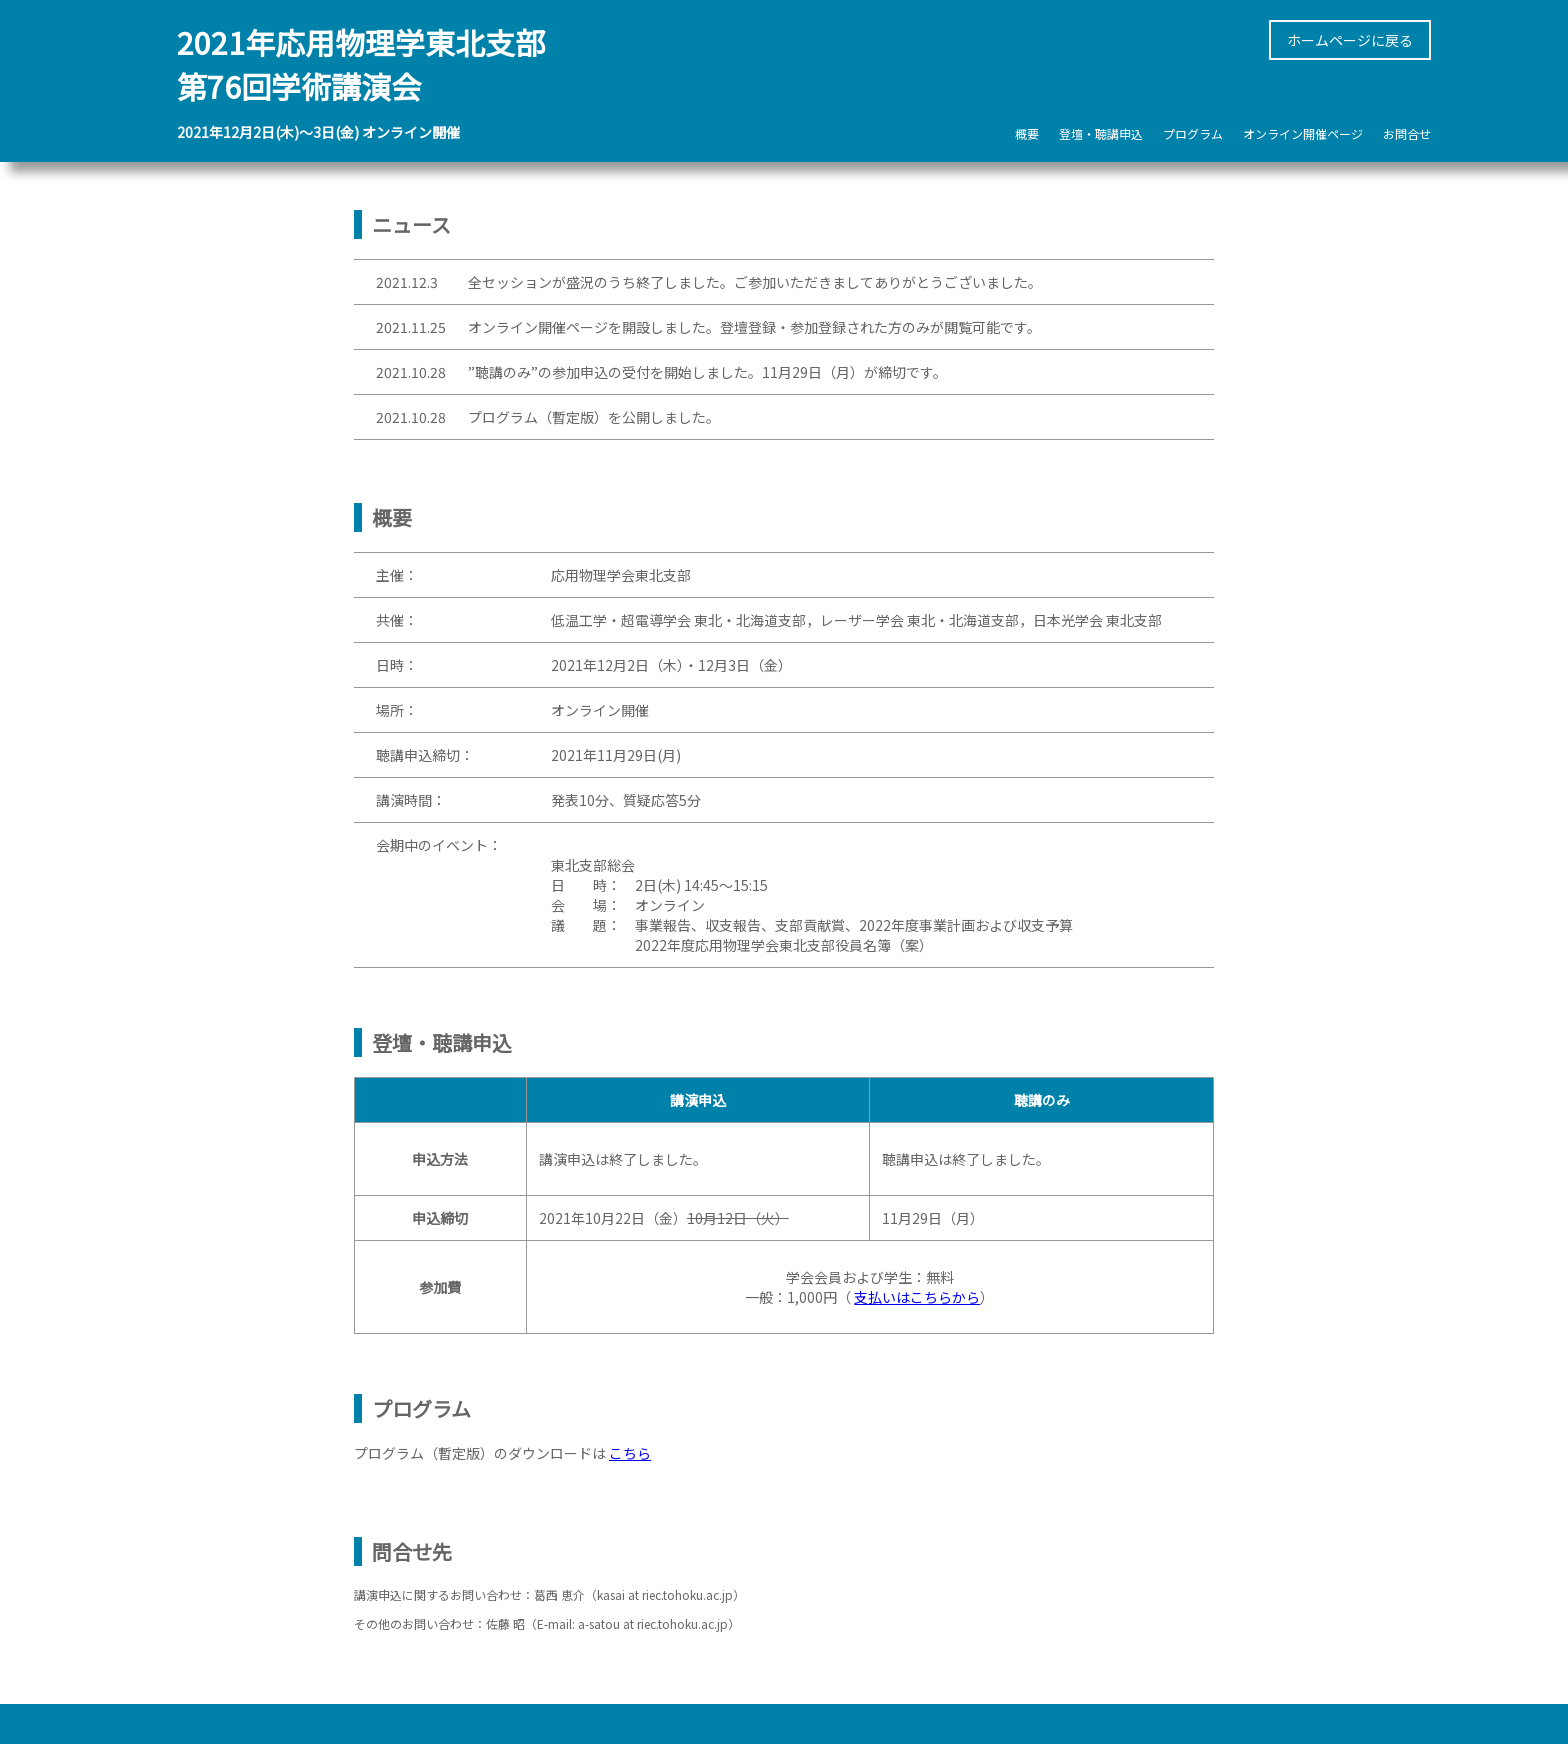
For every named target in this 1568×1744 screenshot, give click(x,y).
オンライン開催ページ (1303, 133)
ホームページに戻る (1350, 40)
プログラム (1193, 133)
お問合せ (1407, 133)
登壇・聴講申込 (1101, 133)
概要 (1027, 133)
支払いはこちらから (917, 1297)
